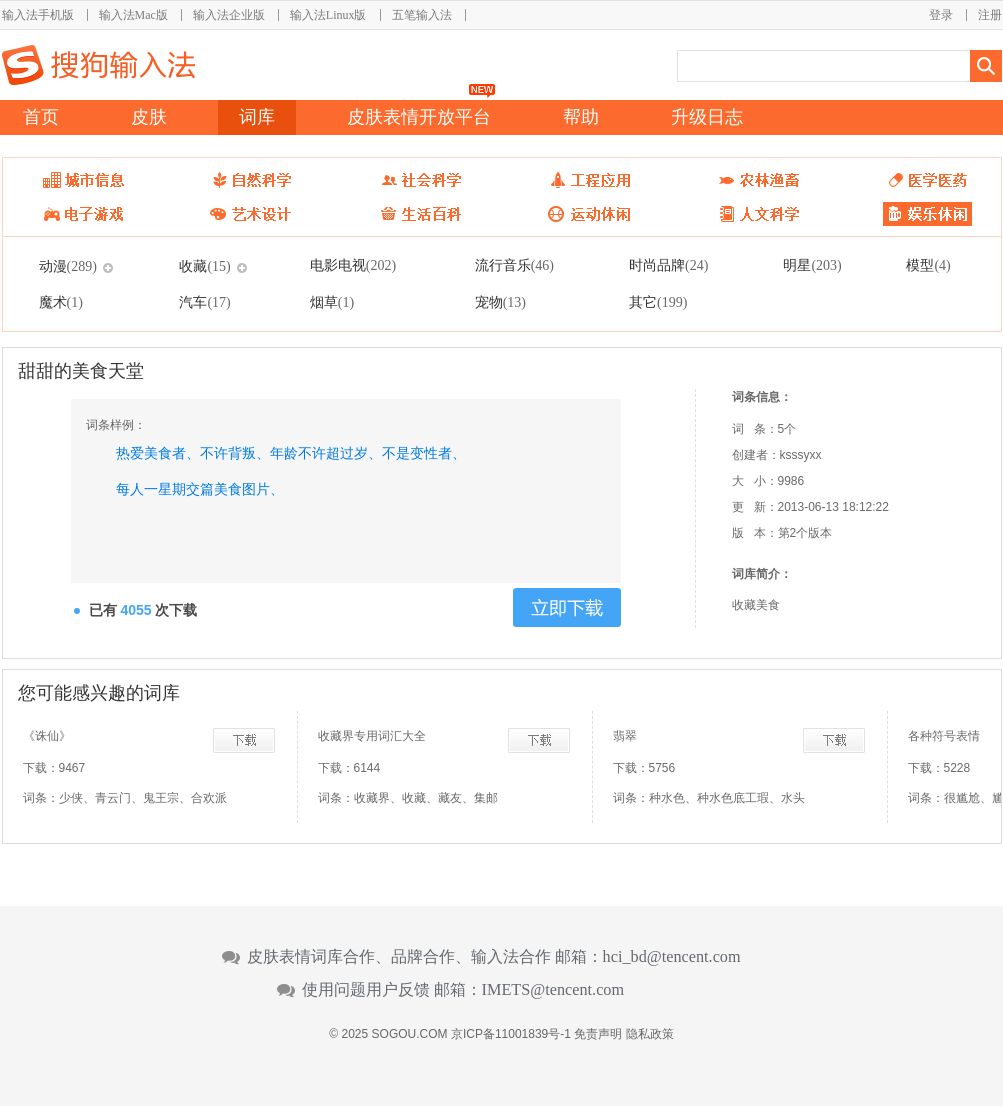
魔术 (61, 302)
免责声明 (598, 1034)
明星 (812, 265)
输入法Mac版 (133, 15)
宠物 (500, 302)
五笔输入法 (422, 15)
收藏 (204, 266)
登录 (941, 15)
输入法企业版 (229, 15)
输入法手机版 (38, 15)
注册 (990, 15)
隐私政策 (650, 1034)
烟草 (332, 302)
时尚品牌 (668, 265)
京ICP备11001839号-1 (511, 1034)
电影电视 (353, 265)
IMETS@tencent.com (553, 990)
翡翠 (625, 736)
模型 (928, 265)
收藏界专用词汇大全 (372, 736)
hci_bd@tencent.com (672, 957)
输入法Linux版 (328, 15)
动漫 (68, 266)
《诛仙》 (47, 736)
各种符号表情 (944, 736)
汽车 (204, 302)
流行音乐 (514, 265)
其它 (658, 302)
